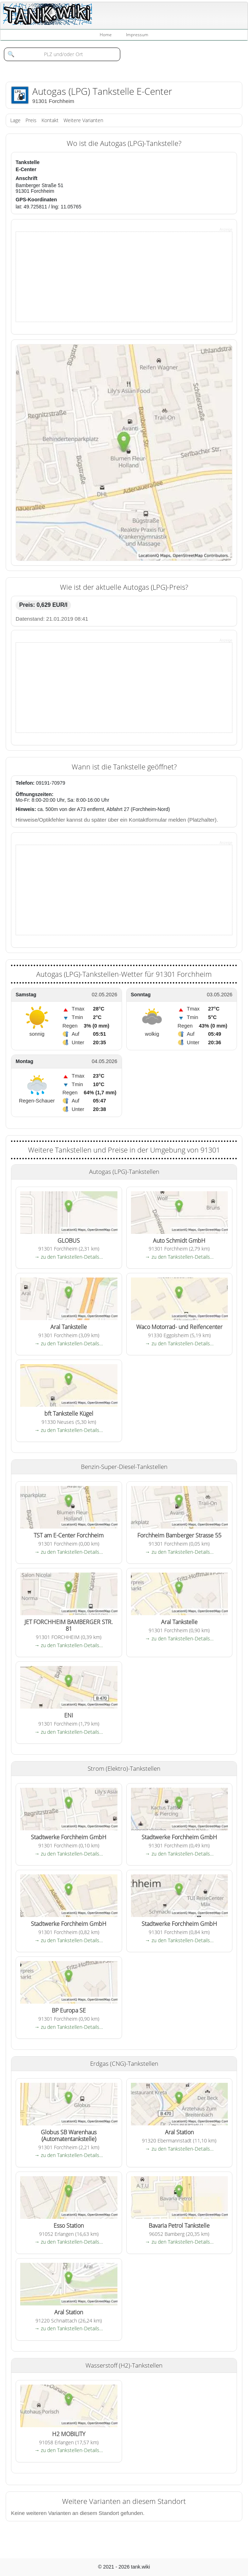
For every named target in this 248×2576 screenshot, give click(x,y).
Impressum (137, 35)
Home (106, 35)
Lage (15, 120)
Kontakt (50, 120)
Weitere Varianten (83, 120)
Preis (31, 120)
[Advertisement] (69, 276)
